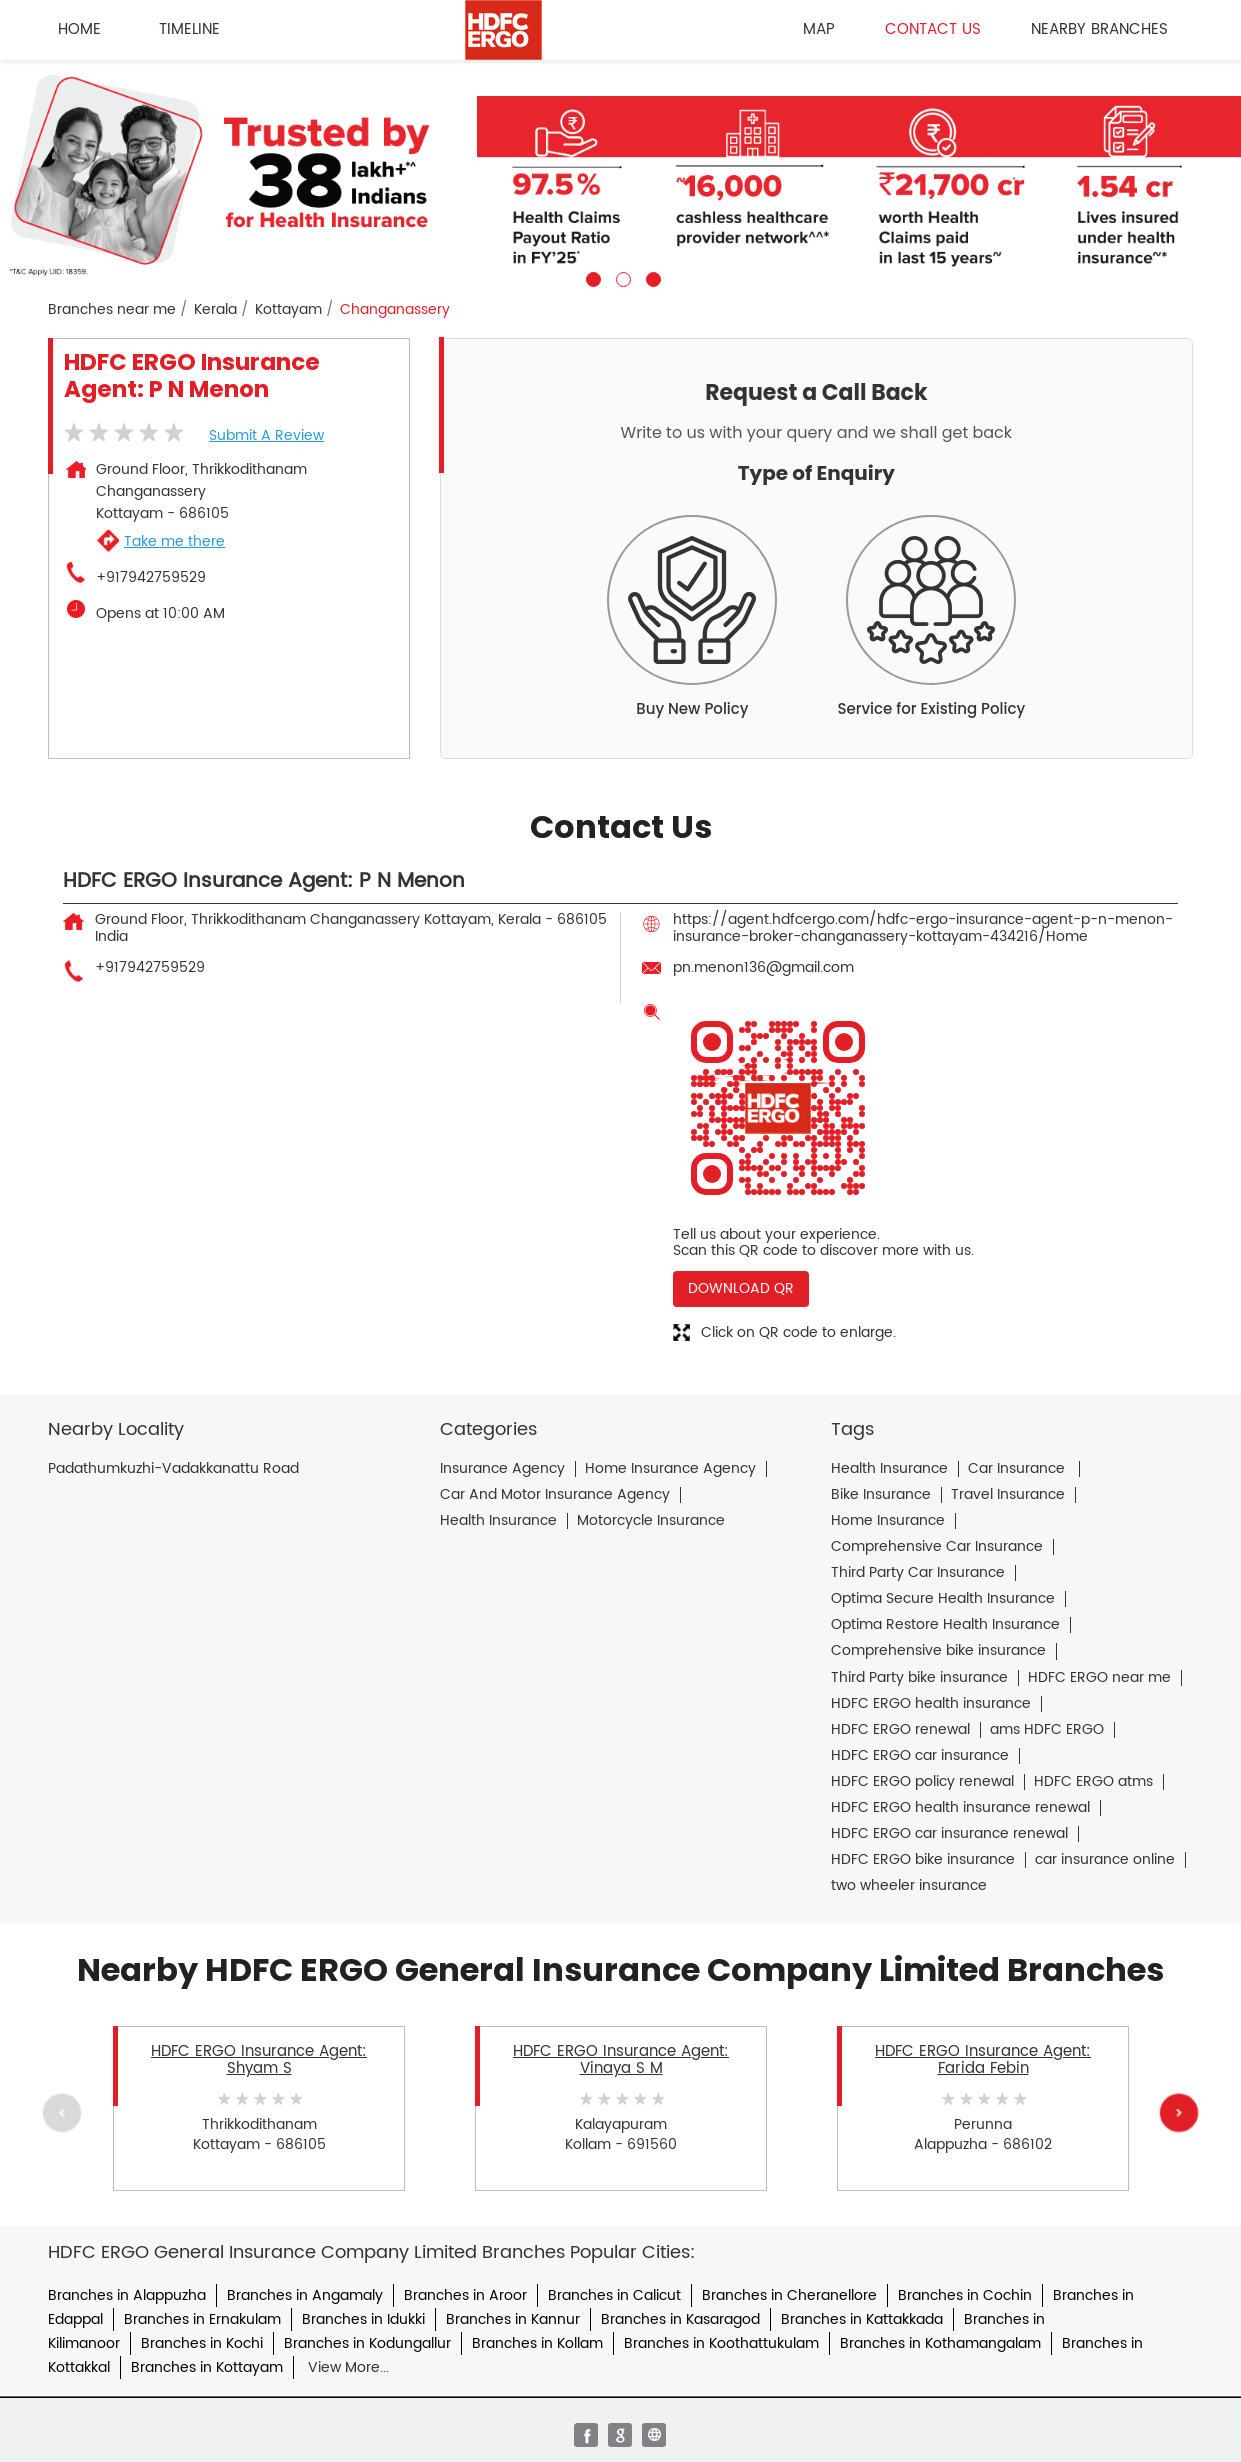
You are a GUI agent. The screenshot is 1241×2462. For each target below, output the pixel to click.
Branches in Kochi (202, 2343)
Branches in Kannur (513, 2319)
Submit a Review (266, 435)
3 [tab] (651, 277)
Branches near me (112, 310)
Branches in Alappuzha (127, 2295)
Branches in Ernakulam (202, 2319)
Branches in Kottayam (207, 2367)
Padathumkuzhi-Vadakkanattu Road (173, 1469)
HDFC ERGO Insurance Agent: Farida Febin (983, 2060)
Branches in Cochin (965, 2295)
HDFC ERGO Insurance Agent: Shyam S (259, 2060)
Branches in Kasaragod (680, 2319)
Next (1179, 2113)
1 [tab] (591, 277)
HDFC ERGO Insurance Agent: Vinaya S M (621, 2060)
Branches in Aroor (465, 2295)
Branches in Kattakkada (862, 2319)
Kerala (215, 310)
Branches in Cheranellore (789, 2295)
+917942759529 (151, 578)
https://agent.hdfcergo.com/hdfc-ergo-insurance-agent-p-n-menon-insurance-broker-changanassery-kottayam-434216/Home (923, 927)
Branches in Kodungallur (367, 2343)
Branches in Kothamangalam (940, 2343)
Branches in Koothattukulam (721, 2343)
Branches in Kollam (537, 2343)
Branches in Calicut (614, 2295)
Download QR (741, 1288)
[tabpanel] (620, 173)
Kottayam (288, 310)
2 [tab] (621, 277)
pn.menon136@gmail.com (763, 967)
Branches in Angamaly (305, 2295)
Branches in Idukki (363, 2319)
